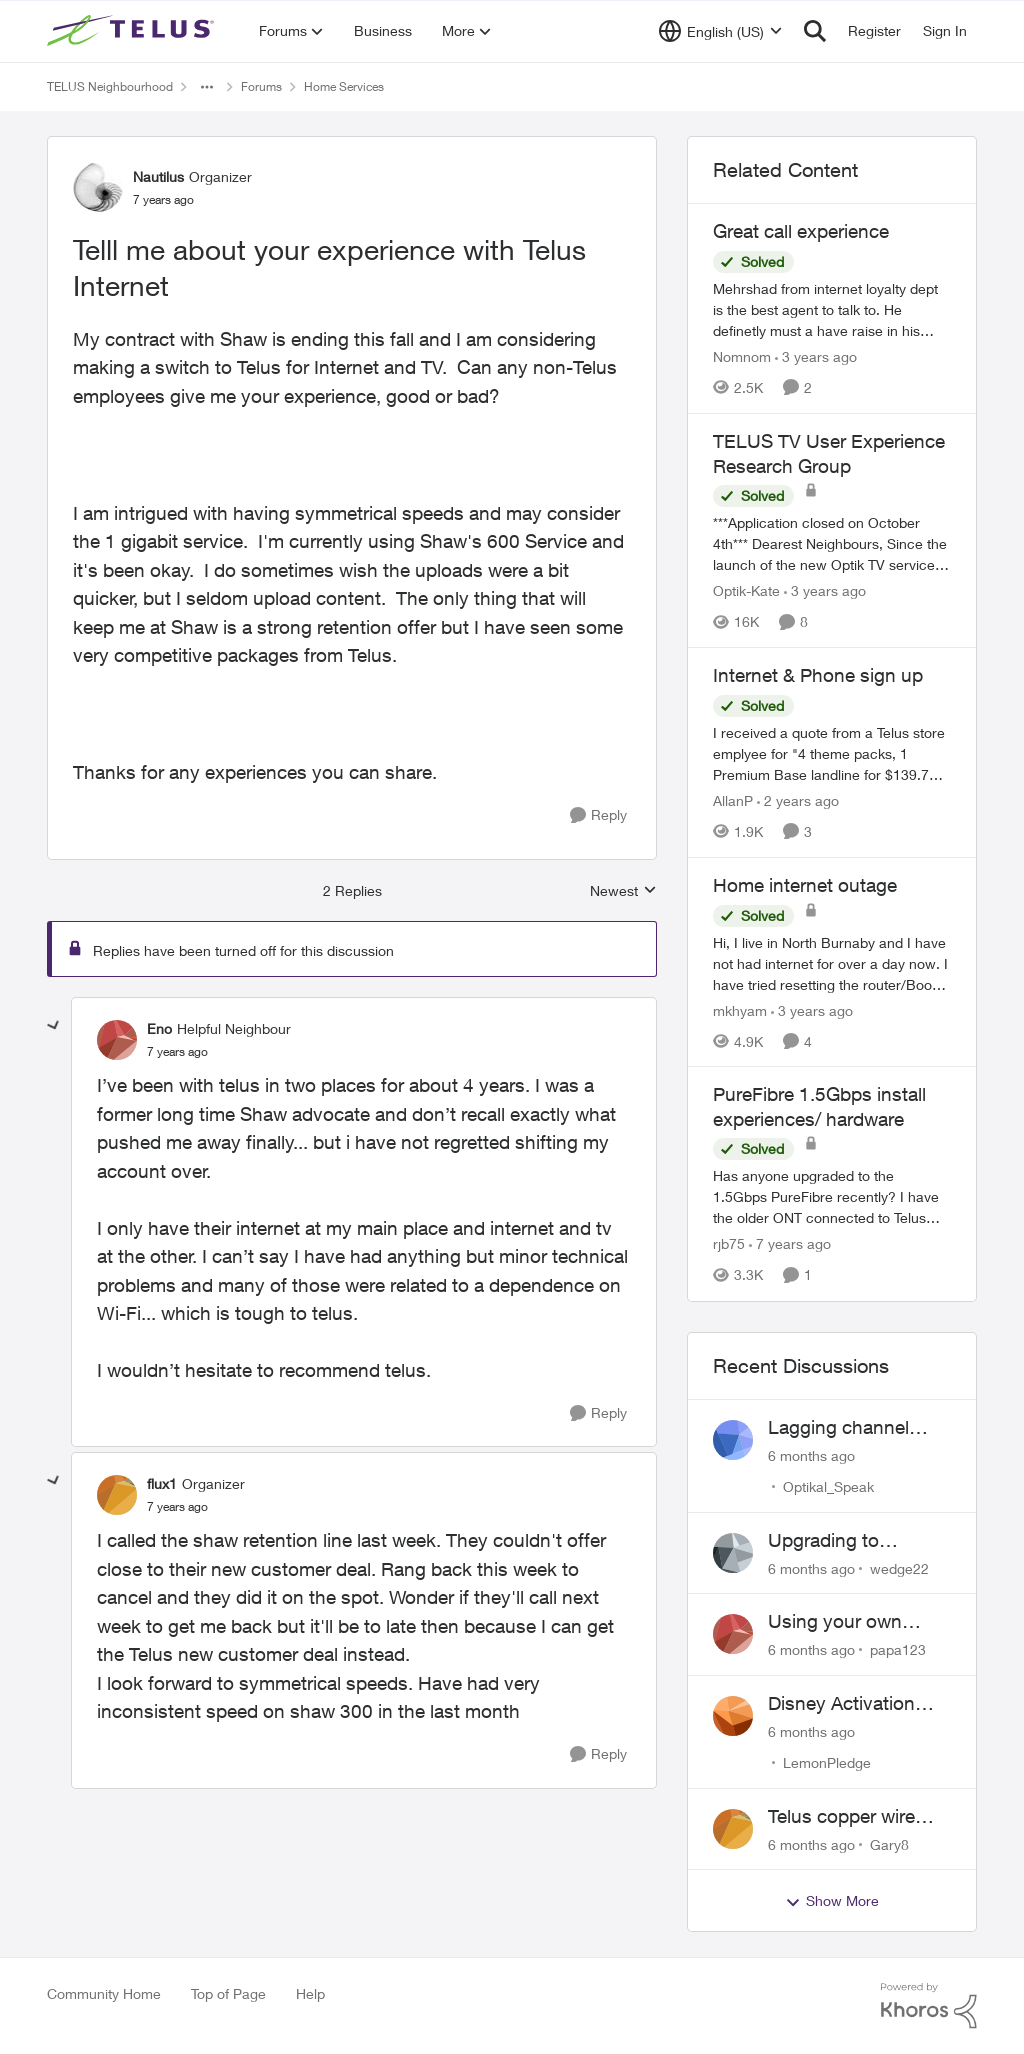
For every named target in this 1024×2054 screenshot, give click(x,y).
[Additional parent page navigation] (207, 87)
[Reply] (598, 815)
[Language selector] (720, 31)
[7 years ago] (790, 1244)
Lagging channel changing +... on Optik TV (838, 1428)
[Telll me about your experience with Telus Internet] (177, 1052)
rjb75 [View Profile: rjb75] (729, 1244)
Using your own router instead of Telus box (837, 1622)
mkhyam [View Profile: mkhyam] (740, 1009)
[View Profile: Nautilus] (98, 187)
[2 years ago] (798, 800)
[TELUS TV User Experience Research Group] (832, 543)
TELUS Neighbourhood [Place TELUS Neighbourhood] (110, 86)
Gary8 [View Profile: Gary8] (889, 1843)
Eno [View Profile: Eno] (159, 1028)
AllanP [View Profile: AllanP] (733, 800)
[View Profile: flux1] (117, 1495)
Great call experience (801, 231)
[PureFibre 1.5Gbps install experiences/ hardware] (832, 1197)
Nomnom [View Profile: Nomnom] (742, 356)
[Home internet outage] (832, 962)
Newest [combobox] (623, 891)
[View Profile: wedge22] (733, 1553)
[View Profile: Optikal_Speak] (733, 1440)
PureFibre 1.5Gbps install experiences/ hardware (819, 1106)
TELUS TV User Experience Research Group (829, 453)
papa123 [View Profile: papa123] (898, 1649)
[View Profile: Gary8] (733, 1829)
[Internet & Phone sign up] (832, 753)
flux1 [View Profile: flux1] (162, 1483)
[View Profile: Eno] (117, 1040)
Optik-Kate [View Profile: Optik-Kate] (746, 590)
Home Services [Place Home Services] (344, 86)
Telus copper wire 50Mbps (841, 1817)
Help (310, 1993)
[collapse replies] (54, 1026)
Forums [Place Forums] (261, 86)
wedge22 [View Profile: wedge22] (899, 1567)
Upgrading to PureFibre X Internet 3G (852, 1541)
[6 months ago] (811, 1455)
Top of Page (228, 1993)
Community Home (104, 1993)
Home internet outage (805, 885)
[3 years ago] (816, 356)
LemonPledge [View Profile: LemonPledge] (827, 1762)
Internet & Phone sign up (818, 675)
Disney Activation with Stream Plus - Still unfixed (845, 1704)
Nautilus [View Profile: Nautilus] (158, 176)
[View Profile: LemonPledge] (733, 1716)
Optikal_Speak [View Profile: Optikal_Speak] (828, 1486)
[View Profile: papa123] (733, 1634)
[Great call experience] (832, 309)
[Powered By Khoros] (929, 2006)
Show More (832, 1901)
